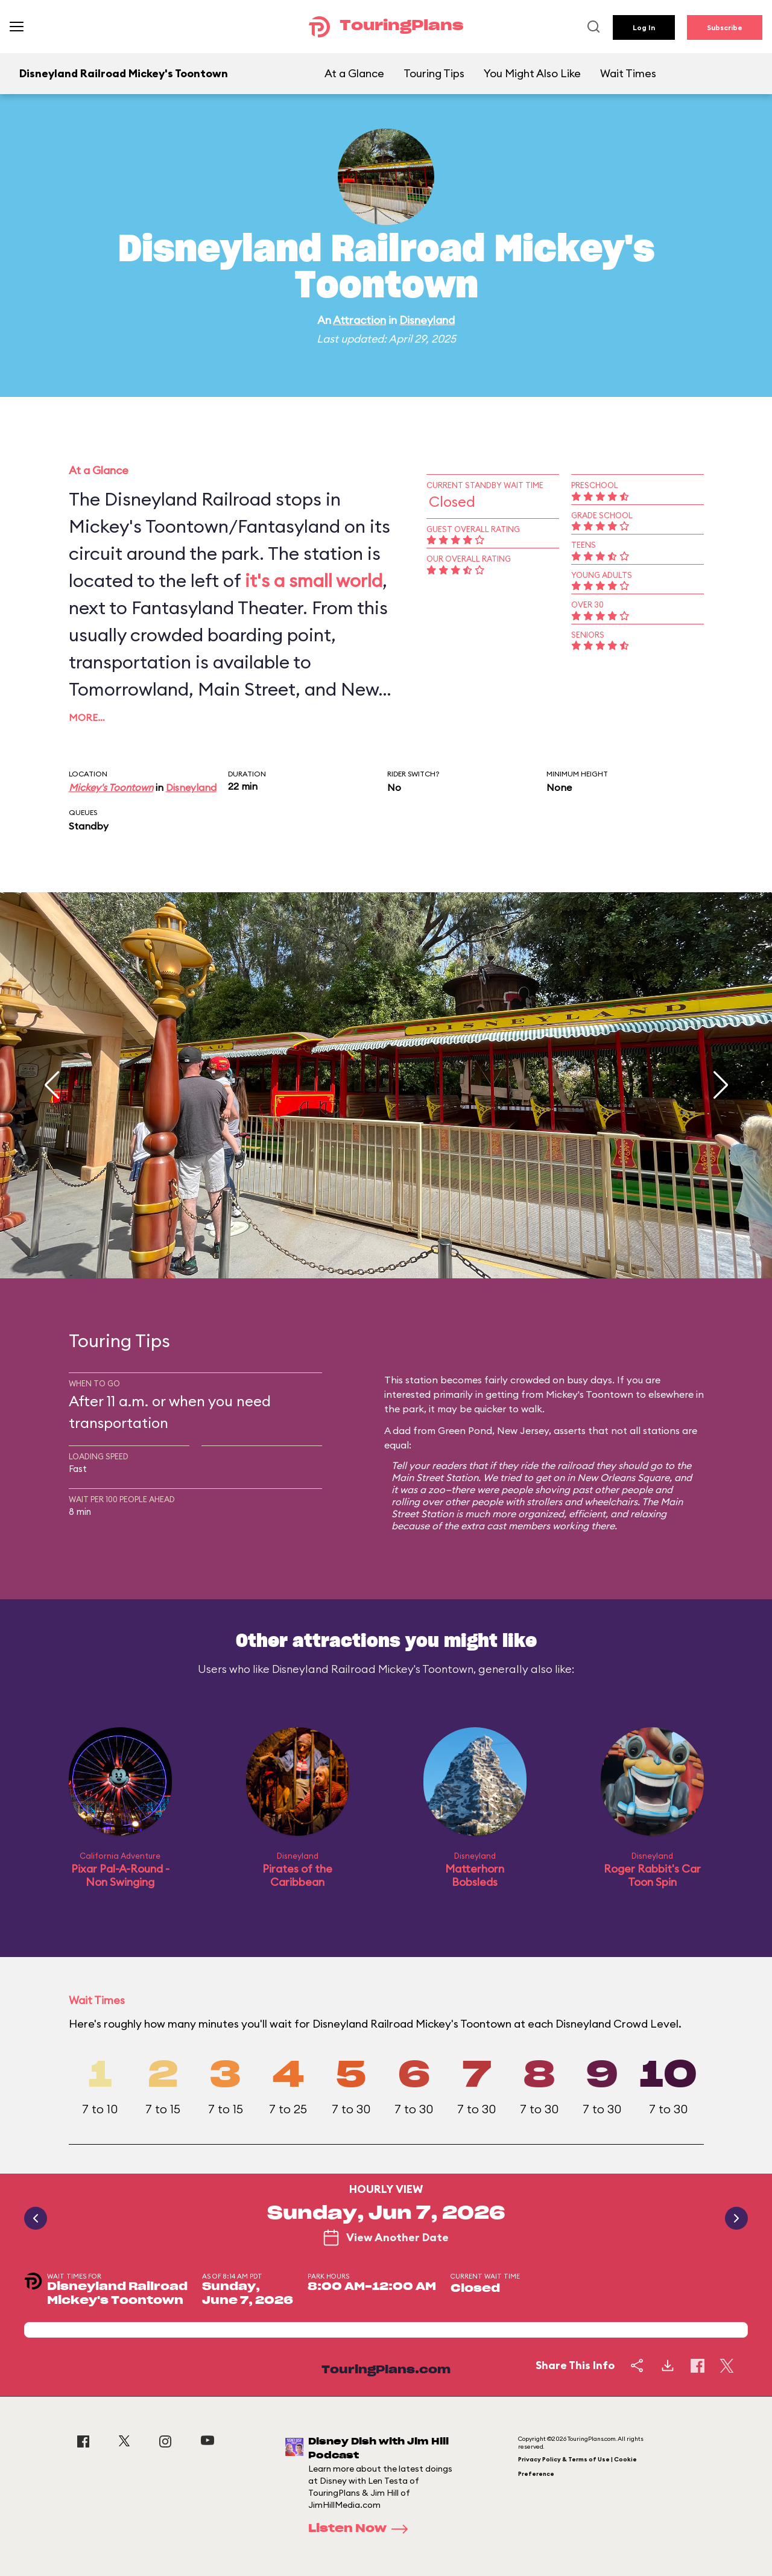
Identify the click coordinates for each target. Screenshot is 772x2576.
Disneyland (427, 320)
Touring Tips (433, 73)
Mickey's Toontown (111, 787)
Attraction (359, 320)
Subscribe (724, 27)
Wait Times (628, 73)
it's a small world (313, 580)
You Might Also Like (532, 73)
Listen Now (362, 2529)
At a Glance (354, 73)
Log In (644, 27)
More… (87, 717)
